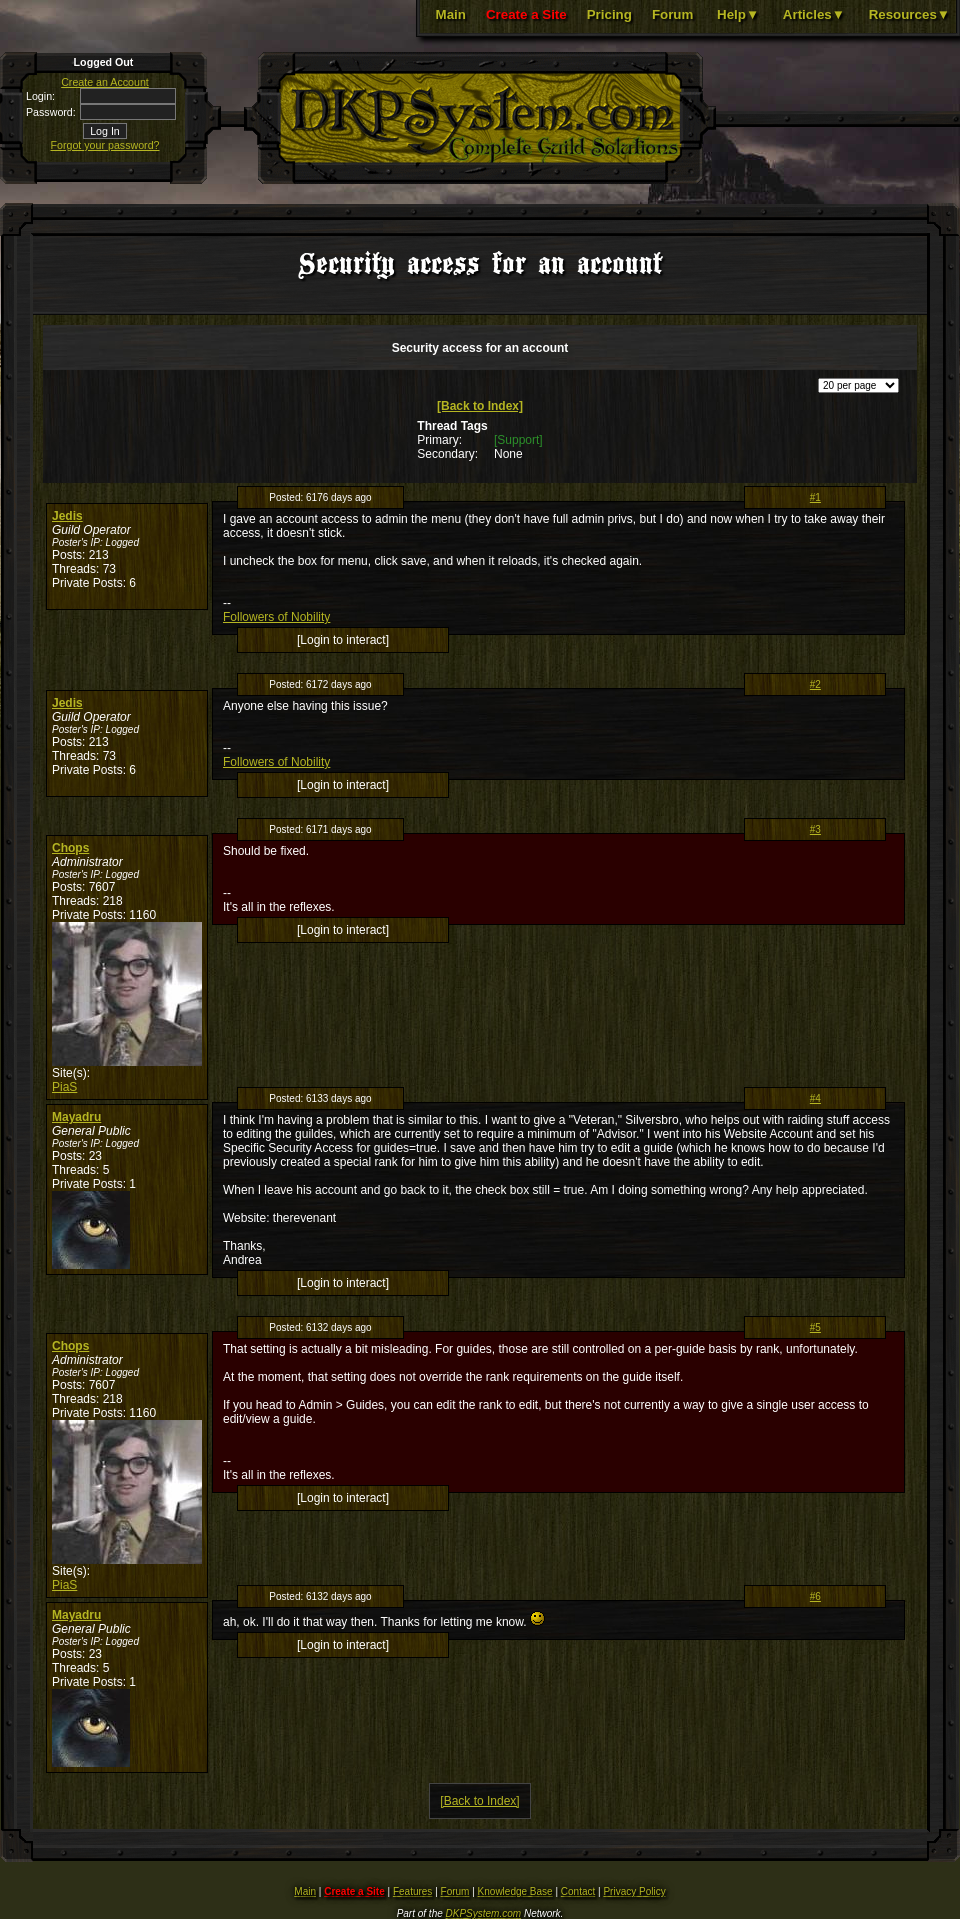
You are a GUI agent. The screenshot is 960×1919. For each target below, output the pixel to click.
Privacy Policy (634, 1891)
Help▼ (738, 14)
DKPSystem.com (484, 1913)
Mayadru (76, 1117)
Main (451, 14)
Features (412, 1891)
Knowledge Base (515, 1891)
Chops (70, 848)
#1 (815, 497)
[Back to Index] (480, 406)
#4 (815, 1098)
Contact (578, 1891)
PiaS (64, 1087)
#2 (815, 684)
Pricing (609, 14)
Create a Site (526, 14)
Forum (672, 14)
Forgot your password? (105, 145)
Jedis (67, 516)
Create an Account (105, 82)
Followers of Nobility (276, 617)
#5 (815, 1327)
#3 (815, 829)
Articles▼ (814, 14)
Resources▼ (909, 14)
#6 (815, 1596)
